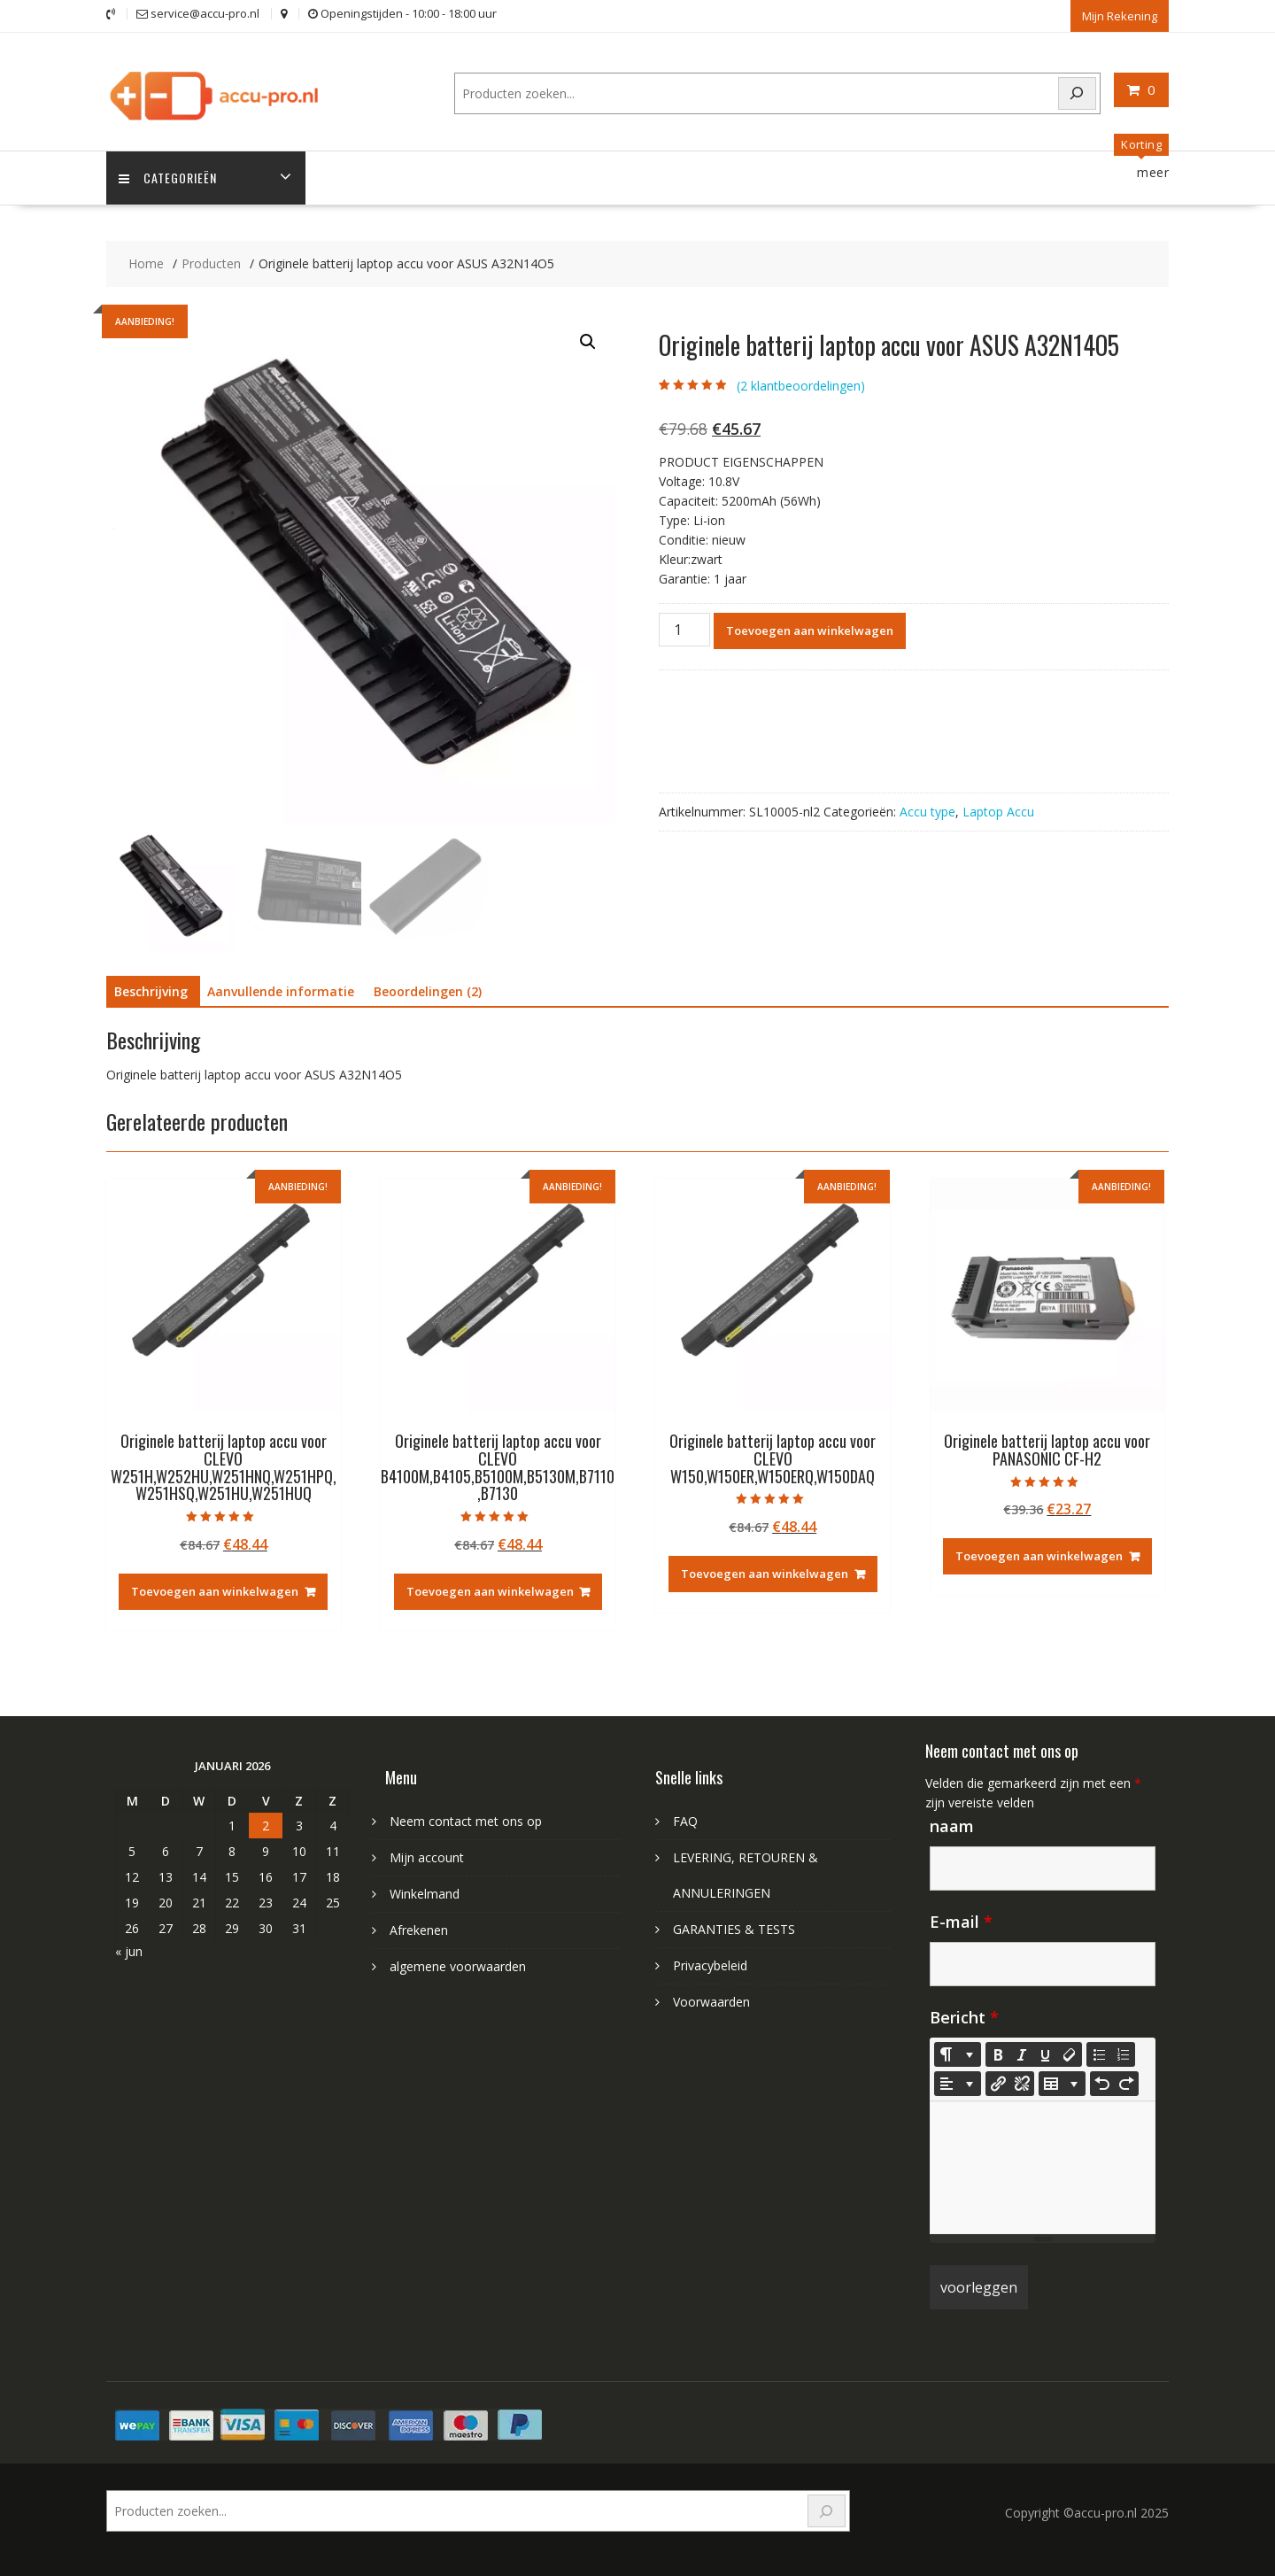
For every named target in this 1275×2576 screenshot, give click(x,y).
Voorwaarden (711, 2001)
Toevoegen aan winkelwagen (809, 630)
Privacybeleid (710, 1965)
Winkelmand (425, 1893)
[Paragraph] (957, 2083)
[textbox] (1042, 2167)
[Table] (1062, 2083)
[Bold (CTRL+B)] (997, 2054)
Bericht (964, 2017)
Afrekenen (419, 1930)
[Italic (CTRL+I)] (1021, 2054)
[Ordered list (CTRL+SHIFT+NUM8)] (1122, 2054)
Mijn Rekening (1119, 15)
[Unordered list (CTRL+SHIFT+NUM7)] (1098, 2054)
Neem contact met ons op (466, 1821)
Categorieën (169, 177)
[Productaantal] (684, 629)
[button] (588, 342)
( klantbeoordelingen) (801, 384)
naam (952, 1826)
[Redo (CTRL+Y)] (1126, 2083)
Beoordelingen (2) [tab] (428, 991)
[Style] (957, 2054)
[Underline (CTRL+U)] (1045, 2054)
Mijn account (427, 1857)
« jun (129, 1950)
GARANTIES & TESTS (734, 1929)
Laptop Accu (998, 810)
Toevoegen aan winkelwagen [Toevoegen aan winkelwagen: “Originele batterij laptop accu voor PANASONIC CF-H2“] (1039, 1556)
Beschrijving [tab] (151, 991)
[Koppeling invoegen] (997, 2083)
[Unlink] (1021, 2083)
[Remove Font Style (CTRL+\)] (1069, 2054)
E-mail (961, 1921)
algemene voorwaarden (458, 1966)
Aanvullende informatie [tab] (280, 991)
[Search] (1077, 92)
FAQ (685, 1821)
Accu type (927, 810)
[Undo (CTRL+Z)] (1102, 2083)
